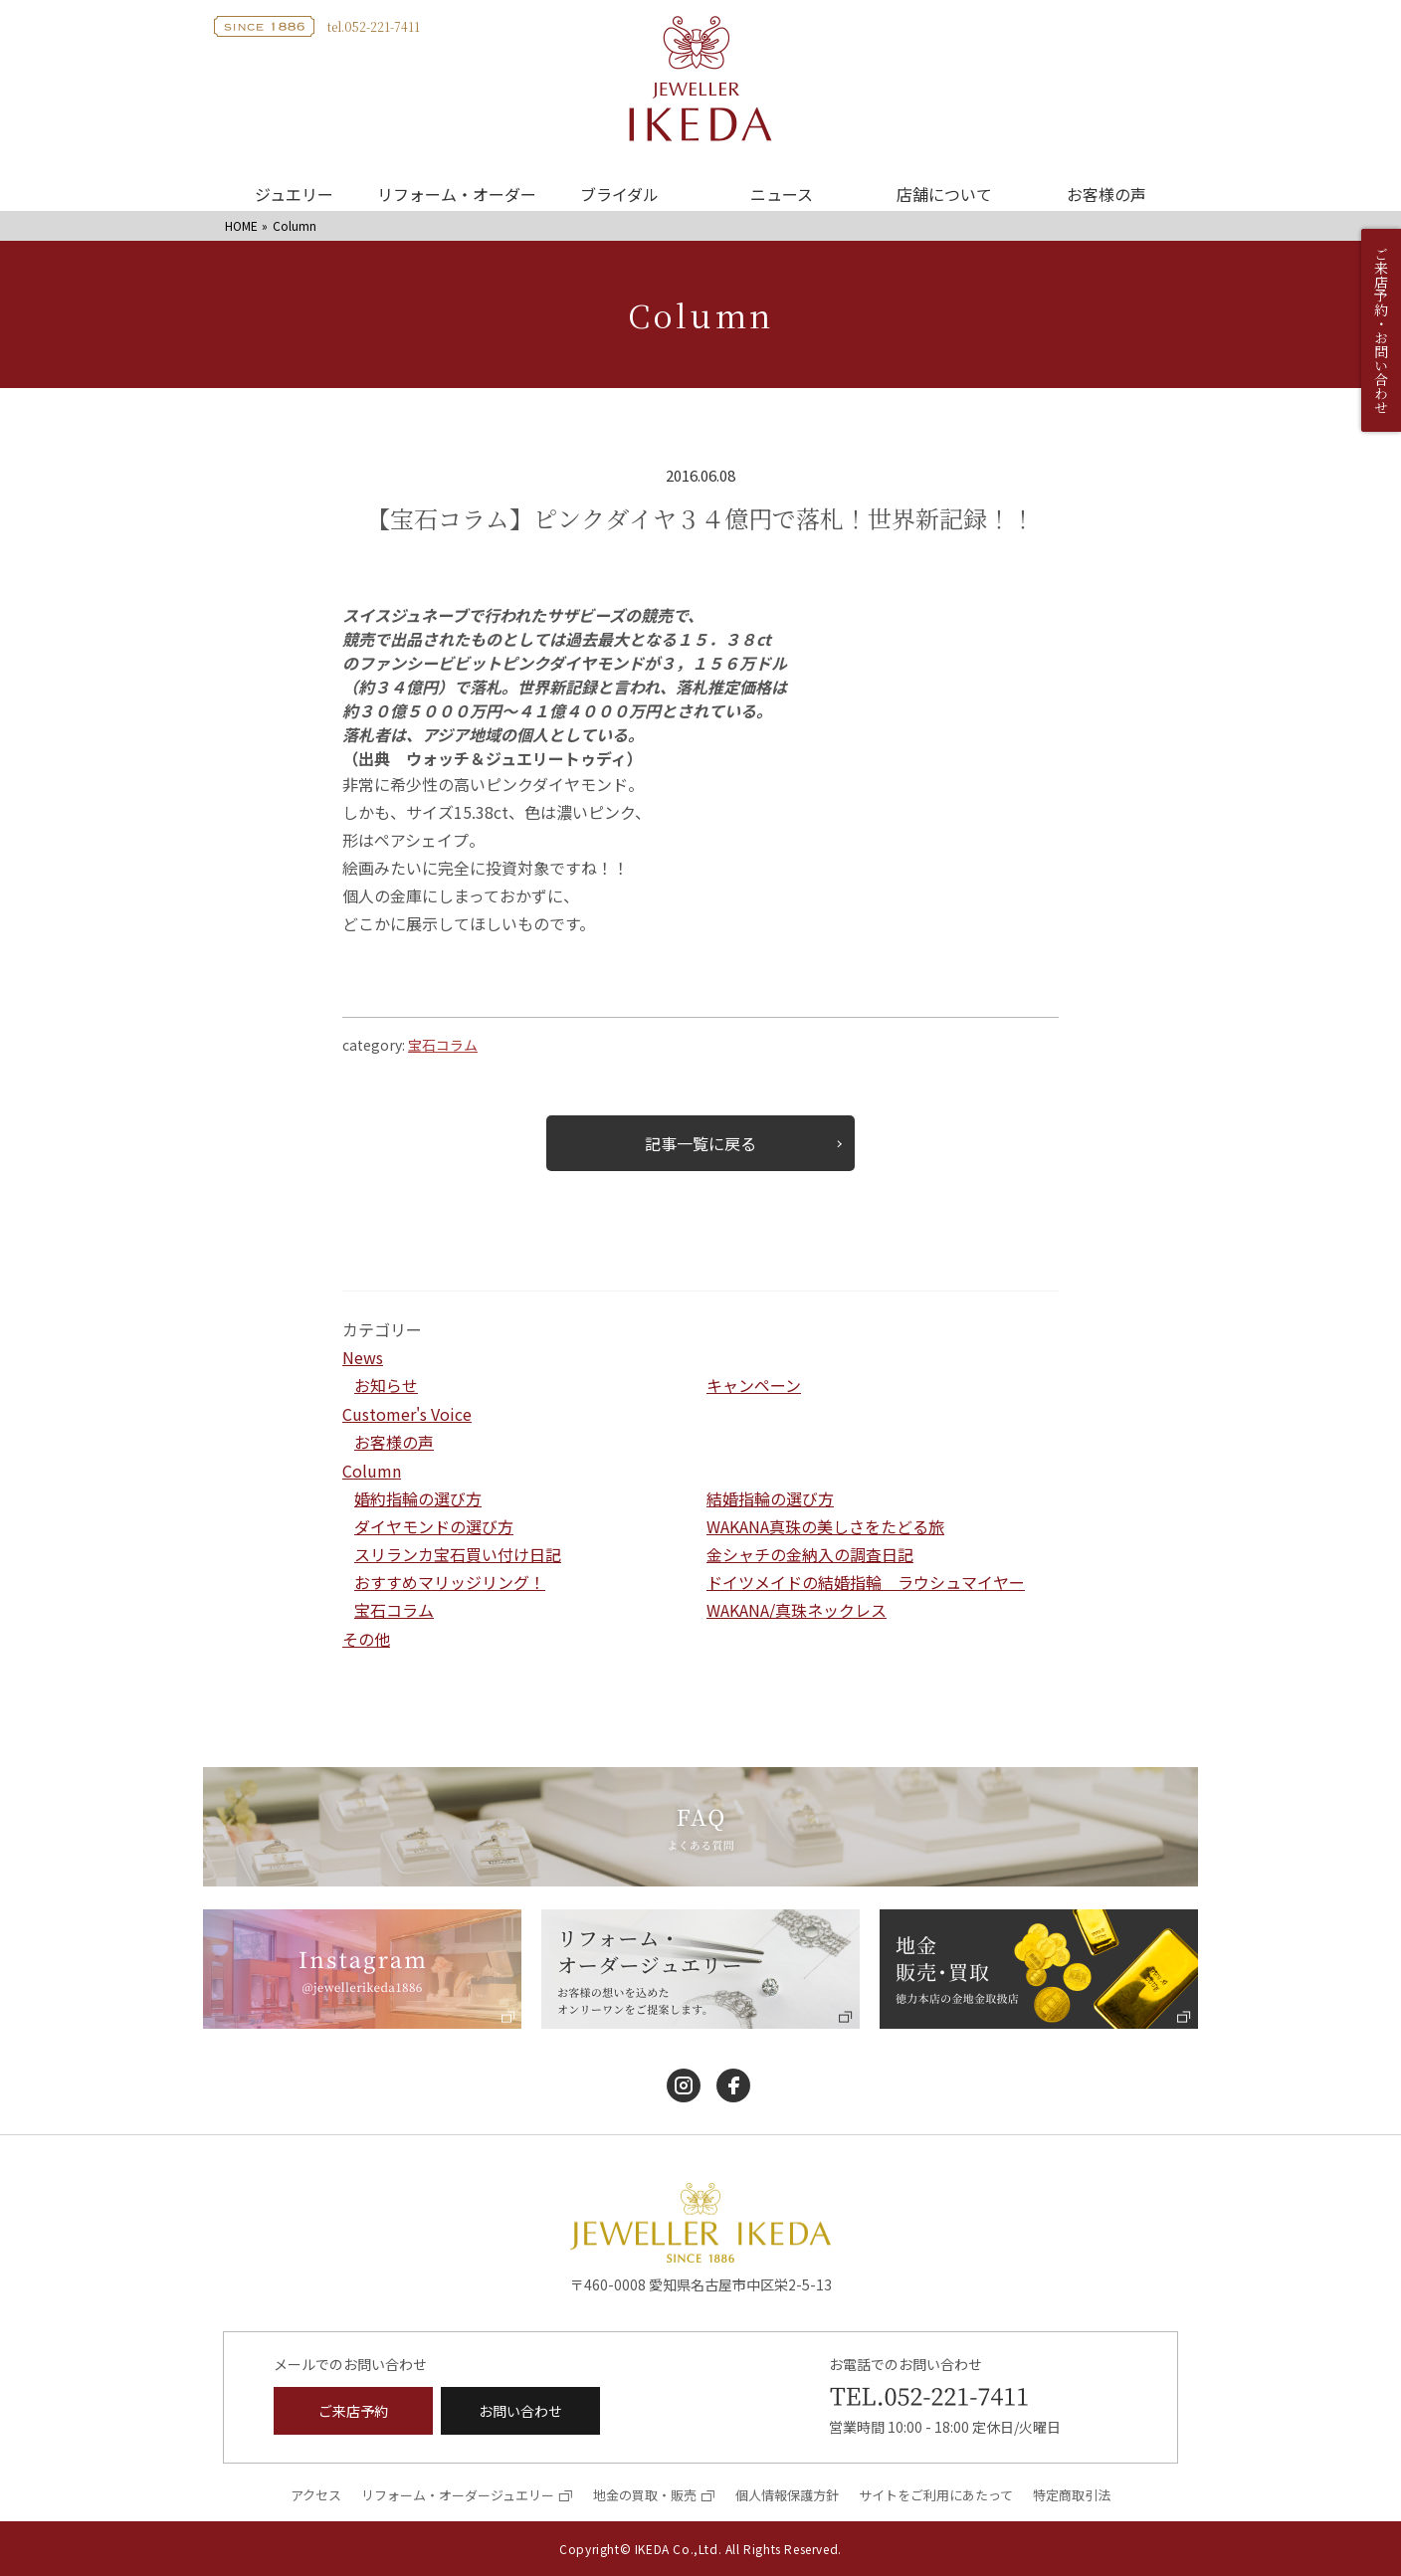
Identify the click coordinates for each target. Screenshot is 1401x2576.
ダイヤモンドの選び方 (433, 1526)
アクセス (316, 2494)
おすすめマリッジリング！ (449, 1582)
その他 (366, 1639)
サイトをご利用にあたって (936, 2494)
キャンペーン (753, 1385)
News (362, 1357)
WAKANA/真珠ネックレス (796, 1610)
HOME (241, 225)
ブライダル (619, 194)
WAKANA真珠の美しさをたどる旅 (825, 1526)
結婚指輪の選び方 (770, 1498)
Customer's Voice (407, 1414)
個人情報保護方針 (787, 2494)
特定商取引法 (1071, 2494)
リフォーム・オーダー (456, 194)
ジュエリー (294, 194)
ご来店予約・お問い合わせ (1381, 330)
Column (371, 1471)
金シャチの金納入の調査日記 (809, 1554)
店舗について (944, 194)
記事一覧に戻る (700, 1143)
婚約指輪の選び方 (418, 1498)
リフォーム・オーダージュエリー (457, 2494)
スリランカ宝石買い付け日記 (457, 1554)
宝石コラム (443, 1045)
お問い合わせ (520, 2411)
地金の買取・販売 (645, 2494)
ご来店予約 (353, 2411)
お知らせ (386, 1385)
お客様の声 (1106, 194)
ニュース (781, 194)
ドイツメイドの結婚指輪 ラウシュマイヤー (865, 1582)
